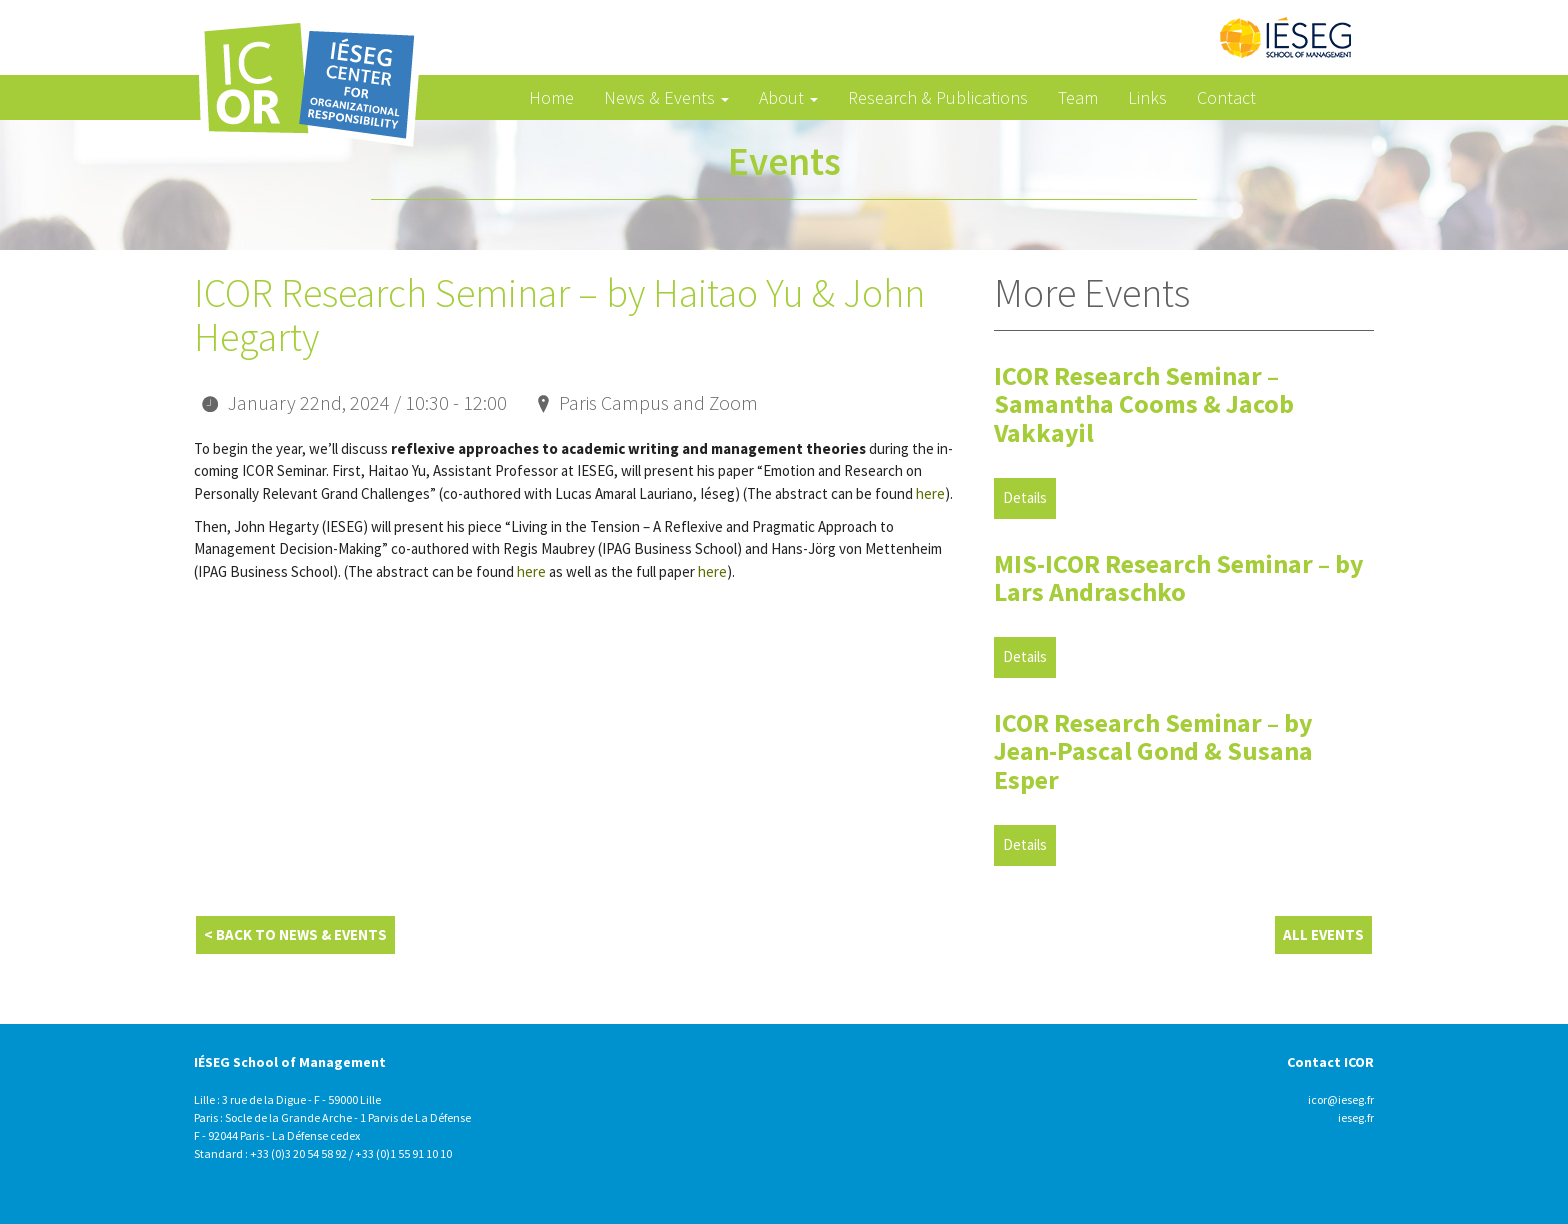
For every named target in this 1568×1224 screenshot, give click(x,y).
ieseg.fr (1356, 1117)
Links (1147, 97)
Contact (1226, 97)
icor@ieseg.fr (1341, 1099)
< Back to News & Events (295, 934)
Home (551, 97)
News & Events (666, 97)
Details (1025, 497)
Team (1078, 97)
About (788, 97)
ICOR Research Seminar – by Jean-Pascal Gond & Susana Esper (1153, 751)
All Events (1323, 934)
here (930, 493)
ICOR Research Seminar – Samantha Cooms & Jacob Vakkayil (1144, 404)
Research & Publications (938, 97)
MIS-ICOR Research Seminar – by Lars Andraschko (1179, 578)
